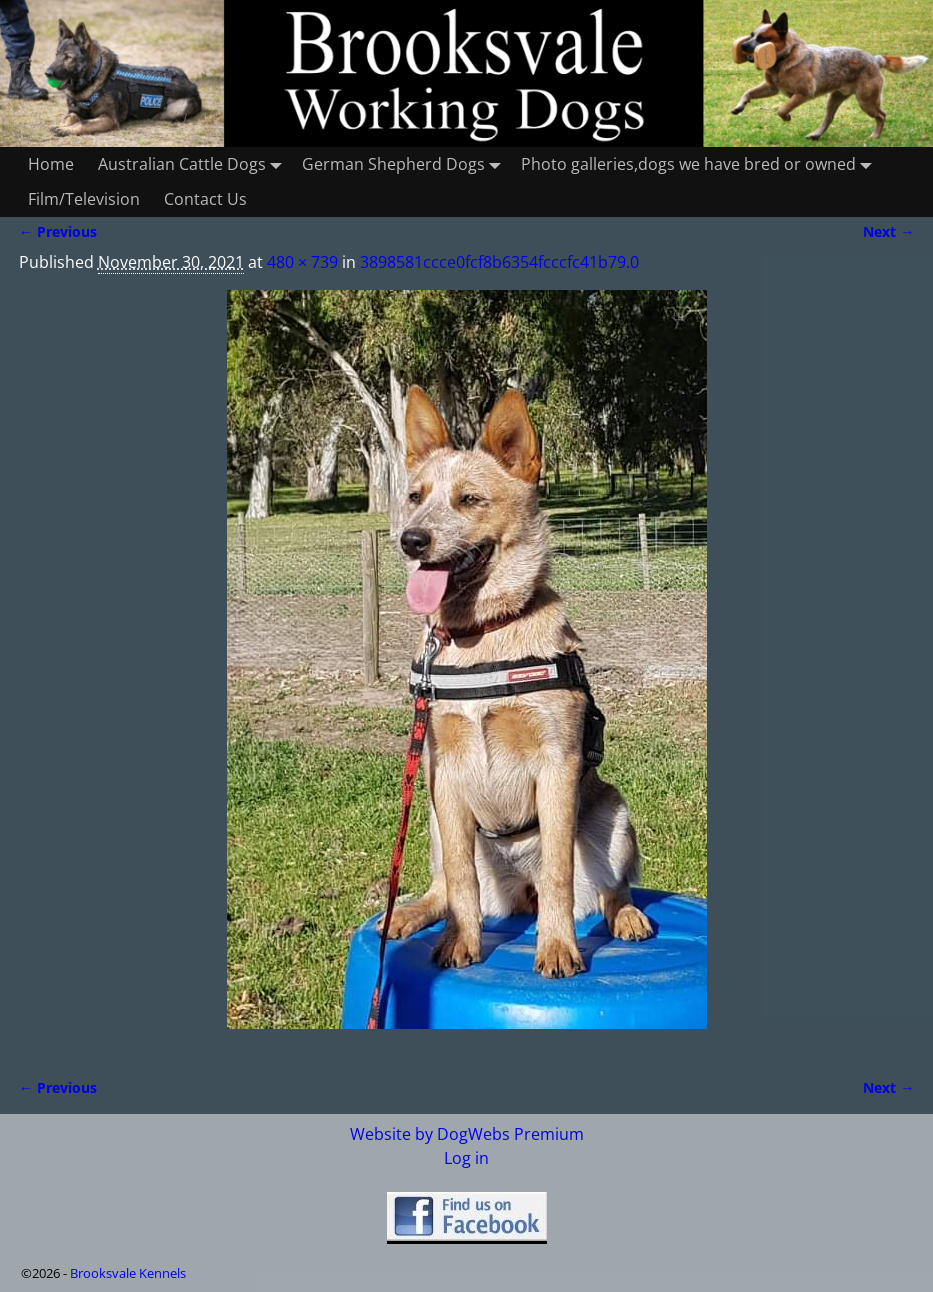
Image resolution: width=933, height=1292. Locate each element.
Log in (466, 1158)
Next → (888, 231)
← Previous (58, 231)
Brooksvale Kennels (128, 1273)
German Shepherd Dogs (405, 164)
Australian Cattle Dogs (194, 164)
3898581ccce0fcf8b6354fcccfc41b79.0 (499, 262)
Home (51, 164)
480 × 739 (302, 262)
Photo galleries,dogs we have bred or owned (700, 164)
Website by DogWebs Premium (467, 1134)
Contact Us (205, 199)
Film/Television (84, 199)
